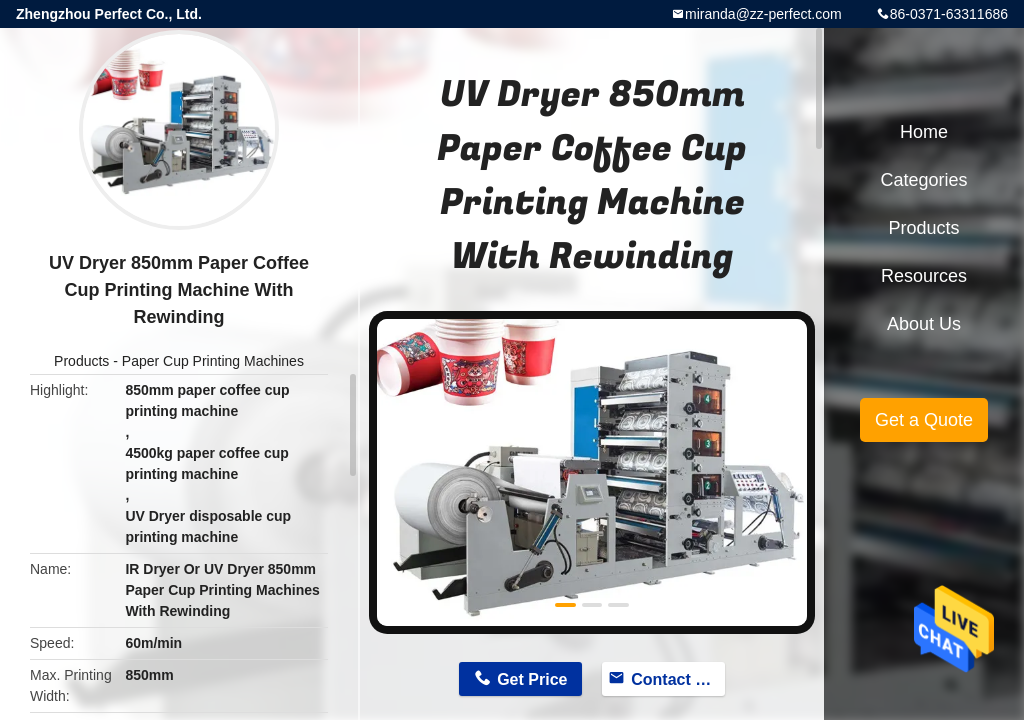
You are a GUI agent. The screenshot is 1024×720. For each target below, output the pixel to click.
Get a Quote (924, 420)
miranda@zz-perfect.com (763, 14)
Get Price (532, 679)
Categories (923, 180)
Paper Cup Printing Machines (213, 361)
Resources (924, 276)
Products (81, 361)
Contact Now (678, 679)
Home (924, 132)
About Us (924, 324)
